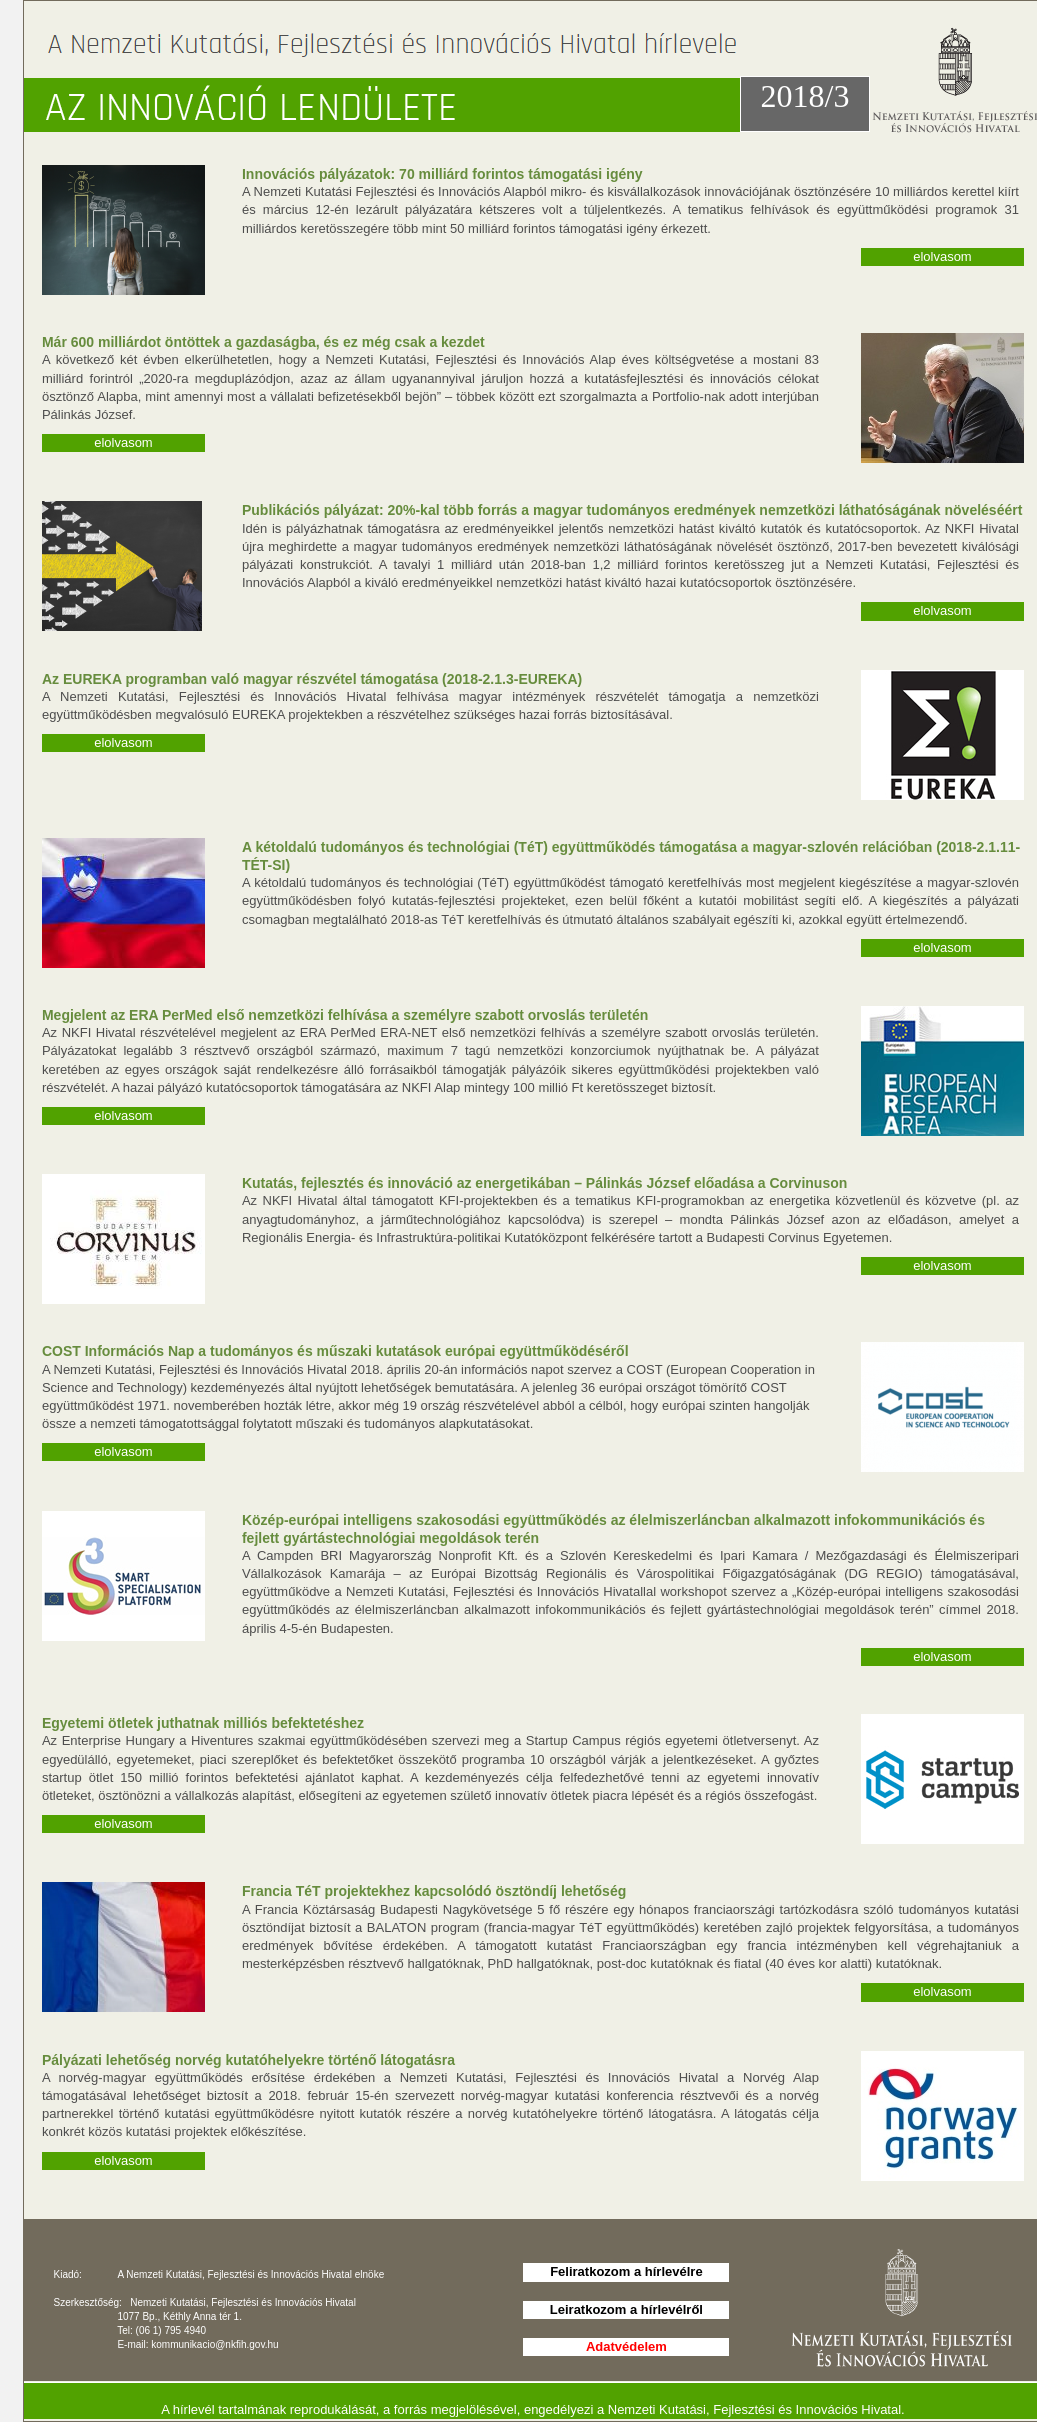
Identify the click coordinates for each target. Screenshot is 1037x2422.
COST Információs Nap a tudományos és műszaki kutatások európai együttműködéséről (335, 1351)
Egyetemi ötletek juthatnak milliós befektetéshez (203, 1723)
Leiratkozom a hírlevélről (626, 2309)
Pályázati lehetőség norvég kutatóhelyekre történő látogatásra (248, 2060)
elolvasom (942, 256)
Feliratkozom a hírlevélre (626, 2271)
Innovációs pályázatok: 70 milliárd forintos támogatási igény (442, 174)
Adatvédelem (626, 2346)
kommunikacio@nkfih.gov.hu (214, 2344)
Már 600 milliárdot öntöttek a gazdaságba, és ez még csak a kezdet (263, 342)
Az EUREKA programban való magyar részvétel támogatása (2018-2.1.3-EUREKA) (312, 679)
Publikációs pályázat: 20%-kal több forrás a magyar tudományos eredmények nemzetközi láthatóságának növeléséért (632, 510)
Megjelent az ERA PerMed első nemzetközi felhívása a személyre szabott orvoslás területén (345, 1015)
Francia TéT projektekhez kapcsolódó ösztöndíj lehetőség (434, 1891)
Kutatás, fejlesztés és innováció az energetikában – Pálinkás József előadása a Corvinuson (544, 1183)
